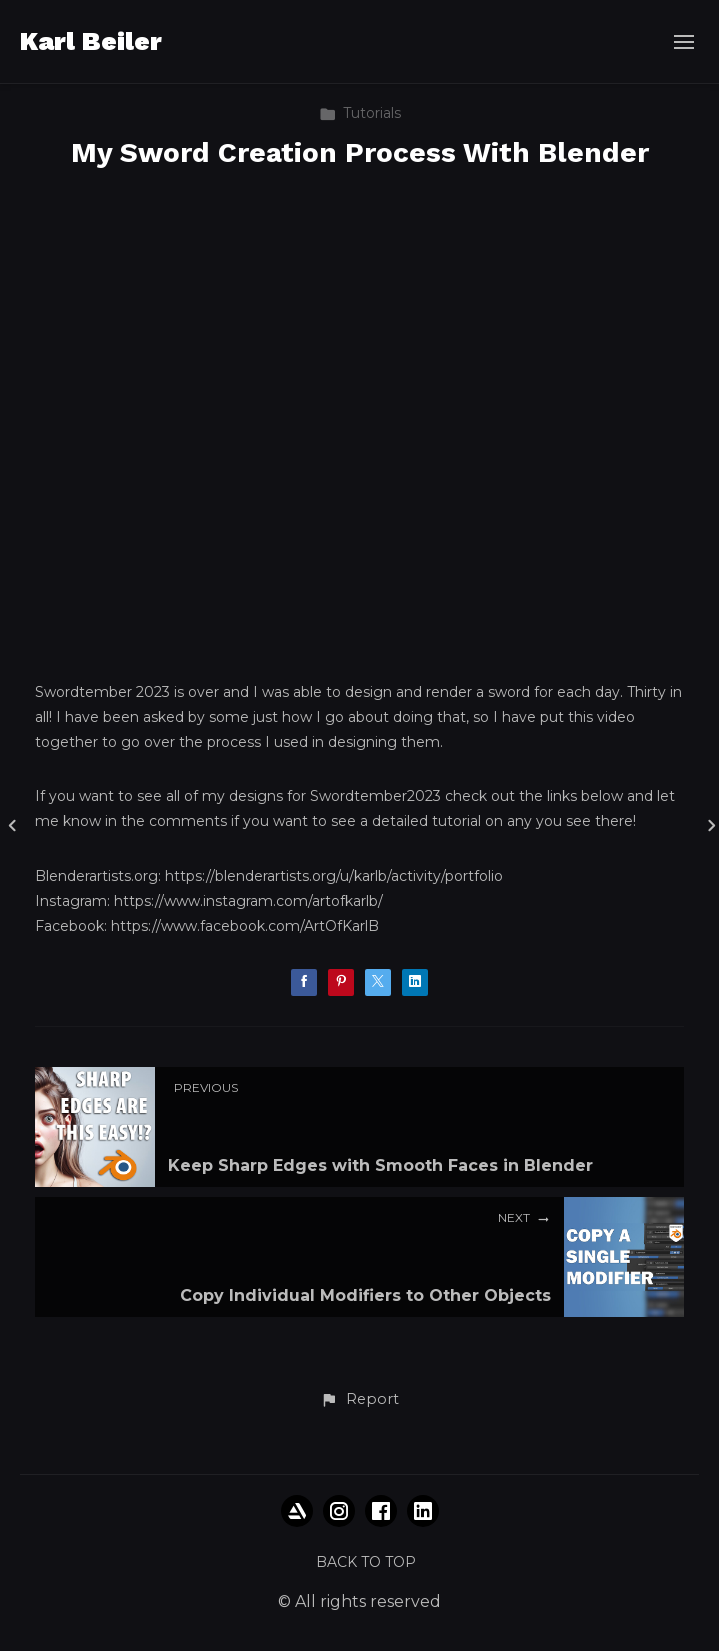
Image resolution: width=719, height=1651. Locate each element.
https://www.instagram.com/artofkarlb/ (248, 901)
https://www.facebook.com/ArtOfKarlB (245, 926)
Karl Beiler (91, 41)
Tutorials (360, 113)
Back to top (366, 1562)
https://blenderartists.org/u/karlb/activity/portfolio (334, 876)
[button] (359, 1400)
